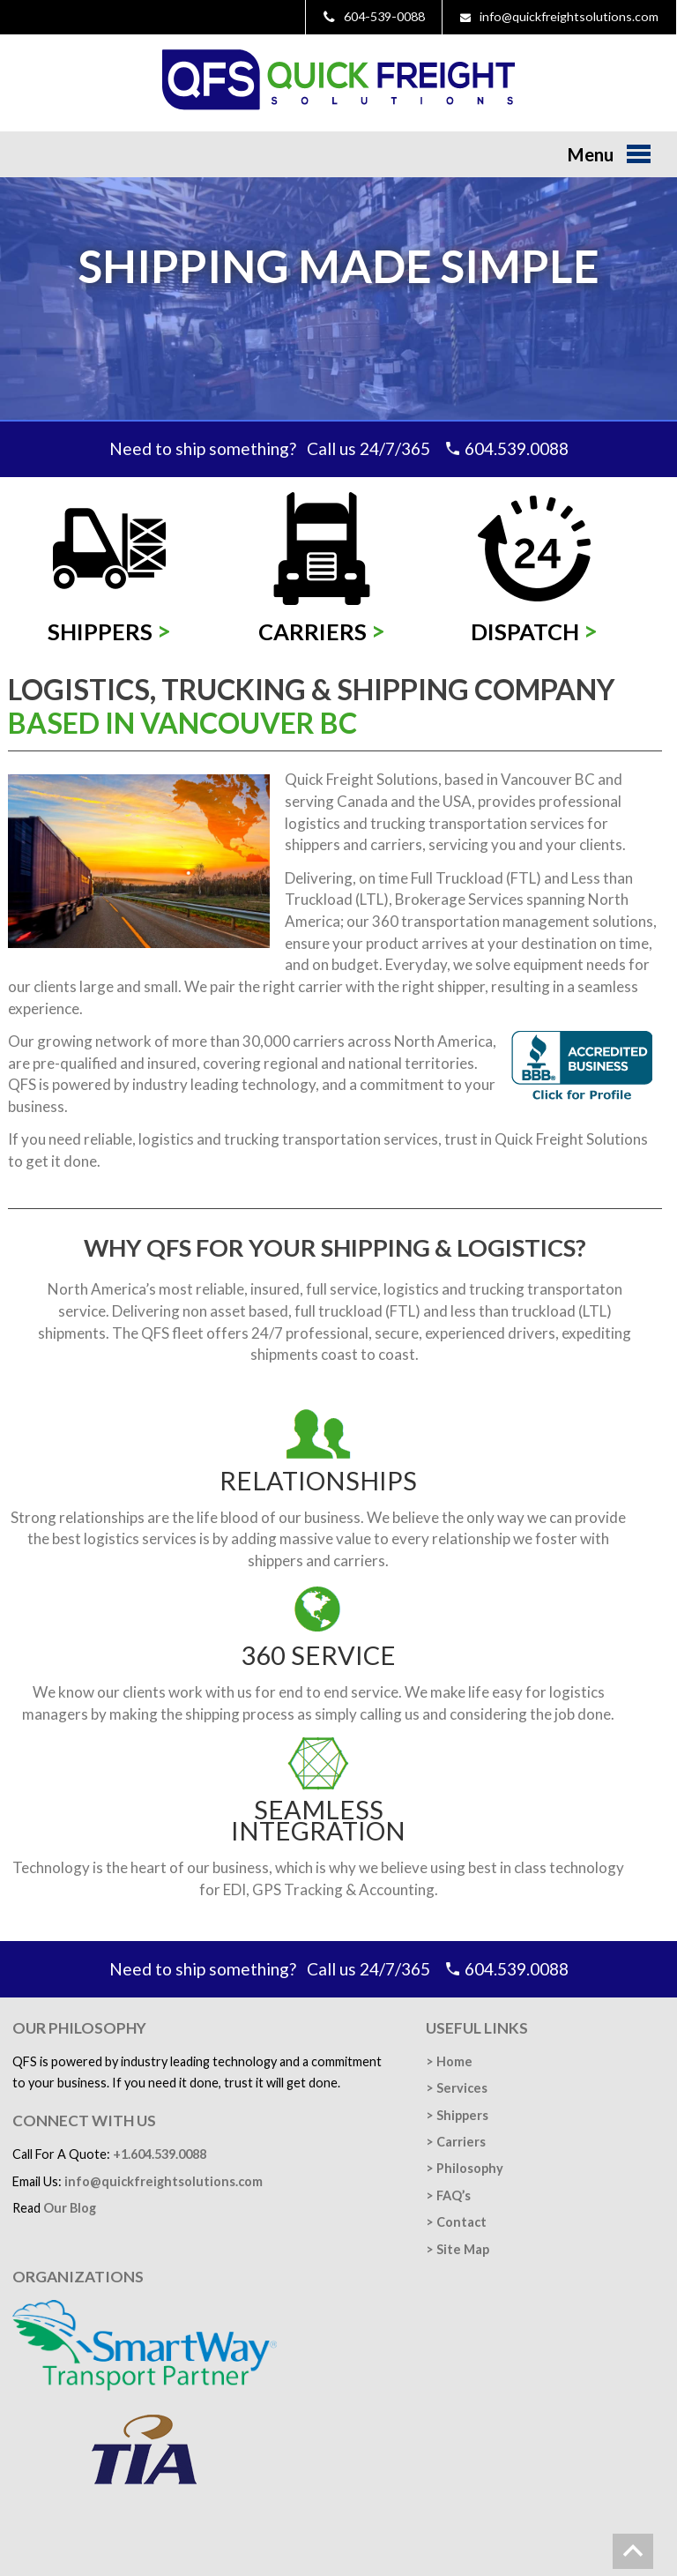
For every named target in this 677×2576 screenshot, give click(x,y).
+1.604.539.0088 (159, 2154)
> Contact (456, 2221)
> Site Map (457, 2249)
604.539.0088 (517, 448)
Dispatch (534, 631)
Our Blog (69, 2207)
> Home (449, 2061)
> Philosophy (464, 2168)
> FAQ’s (448, 2195)
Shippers (109, 631)
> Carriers (456, 2141)
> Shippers (457, 2115)
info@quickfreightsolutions (163, 2181)
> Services (456, 2087)
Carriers (321, 631)
